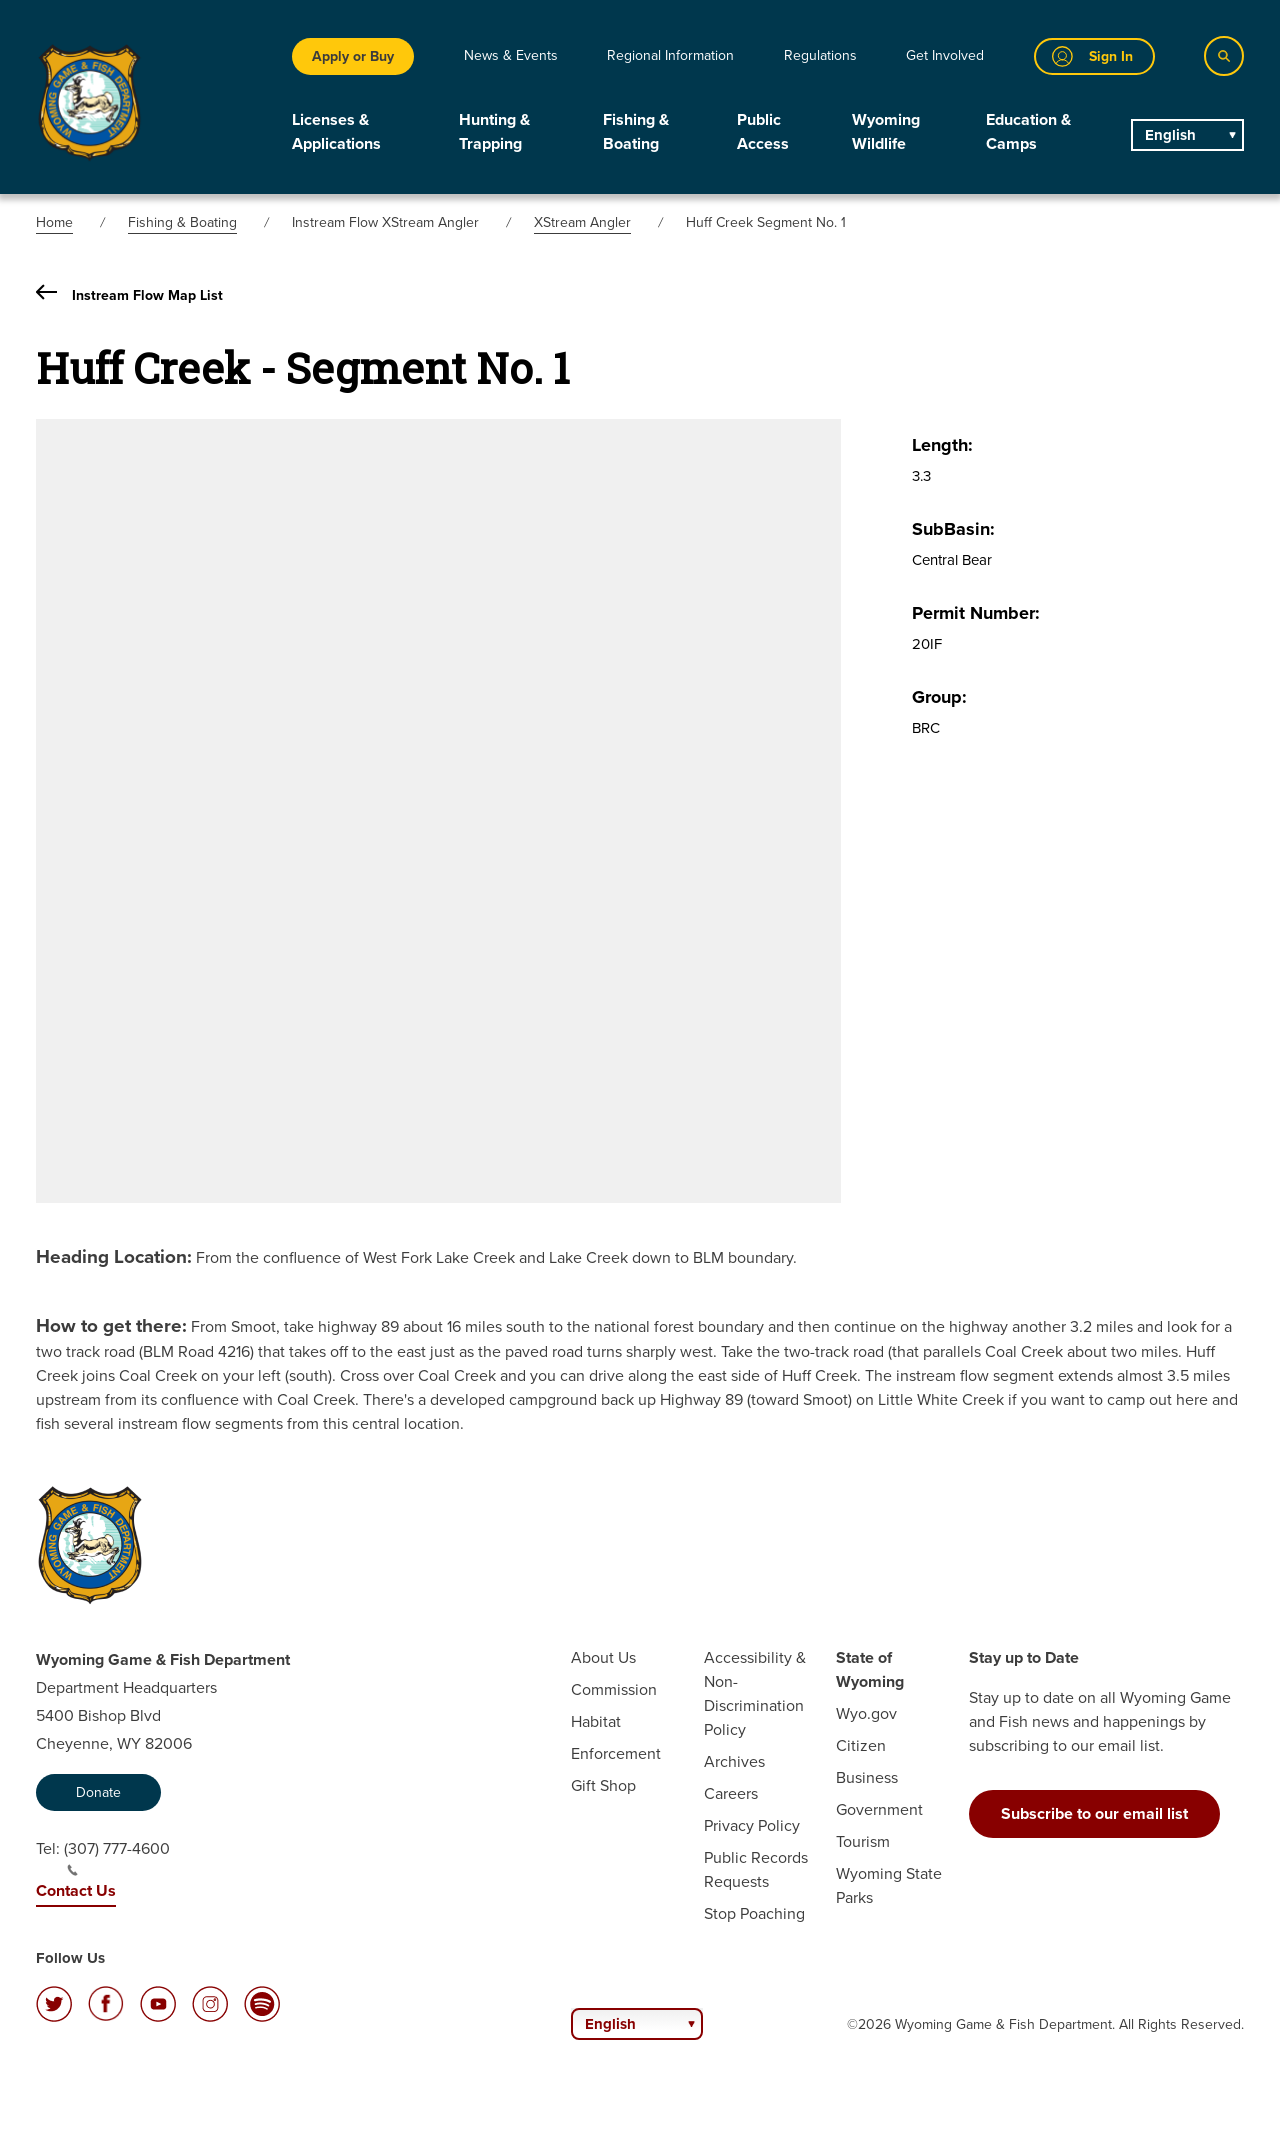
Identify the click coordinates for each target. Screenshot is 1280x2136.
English (1170, 135)
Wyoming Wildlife (886, 131)
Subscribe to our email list (1094, 1813)
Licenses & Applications (336, 131)
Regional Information (670, 55)
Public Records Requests (756, 1869)
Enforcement (616, 1753)
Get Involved (945, 55)
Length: (942, 445)
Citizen (861, 1745)
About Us (603, 1657)
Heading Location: (114, 1256)
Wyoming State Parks (889, 1885)
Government (879, 1809)
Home (54, 222)
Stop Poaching (754, 1913)
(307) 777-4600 (117, 1857)
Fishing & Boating (636, 131)
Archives (734, 1761)
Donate (98, 1792)
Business (867, 1777)
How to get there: (111, 1325)
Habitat (596, 1721)
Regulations (820, 55)
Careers (731, 1793)
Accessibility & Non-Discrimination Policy (755, 1693)
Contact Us (76, 1890)
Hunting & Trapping (494, 131)
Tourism (863, 1841)
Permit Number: (976, 613)
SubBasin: (953, 529)
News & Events (511, 55)
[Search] (1224, 56)
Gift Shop (603, 1785)
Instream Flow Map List (129, 295)
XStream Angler (582, 222)
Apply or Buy (353, 56)
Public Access (763, 131)
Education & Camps (1028, 131)
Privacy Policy (752, 1825)
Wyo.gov (866, 1713)
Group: (939, 697)
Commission (614, 1689)
